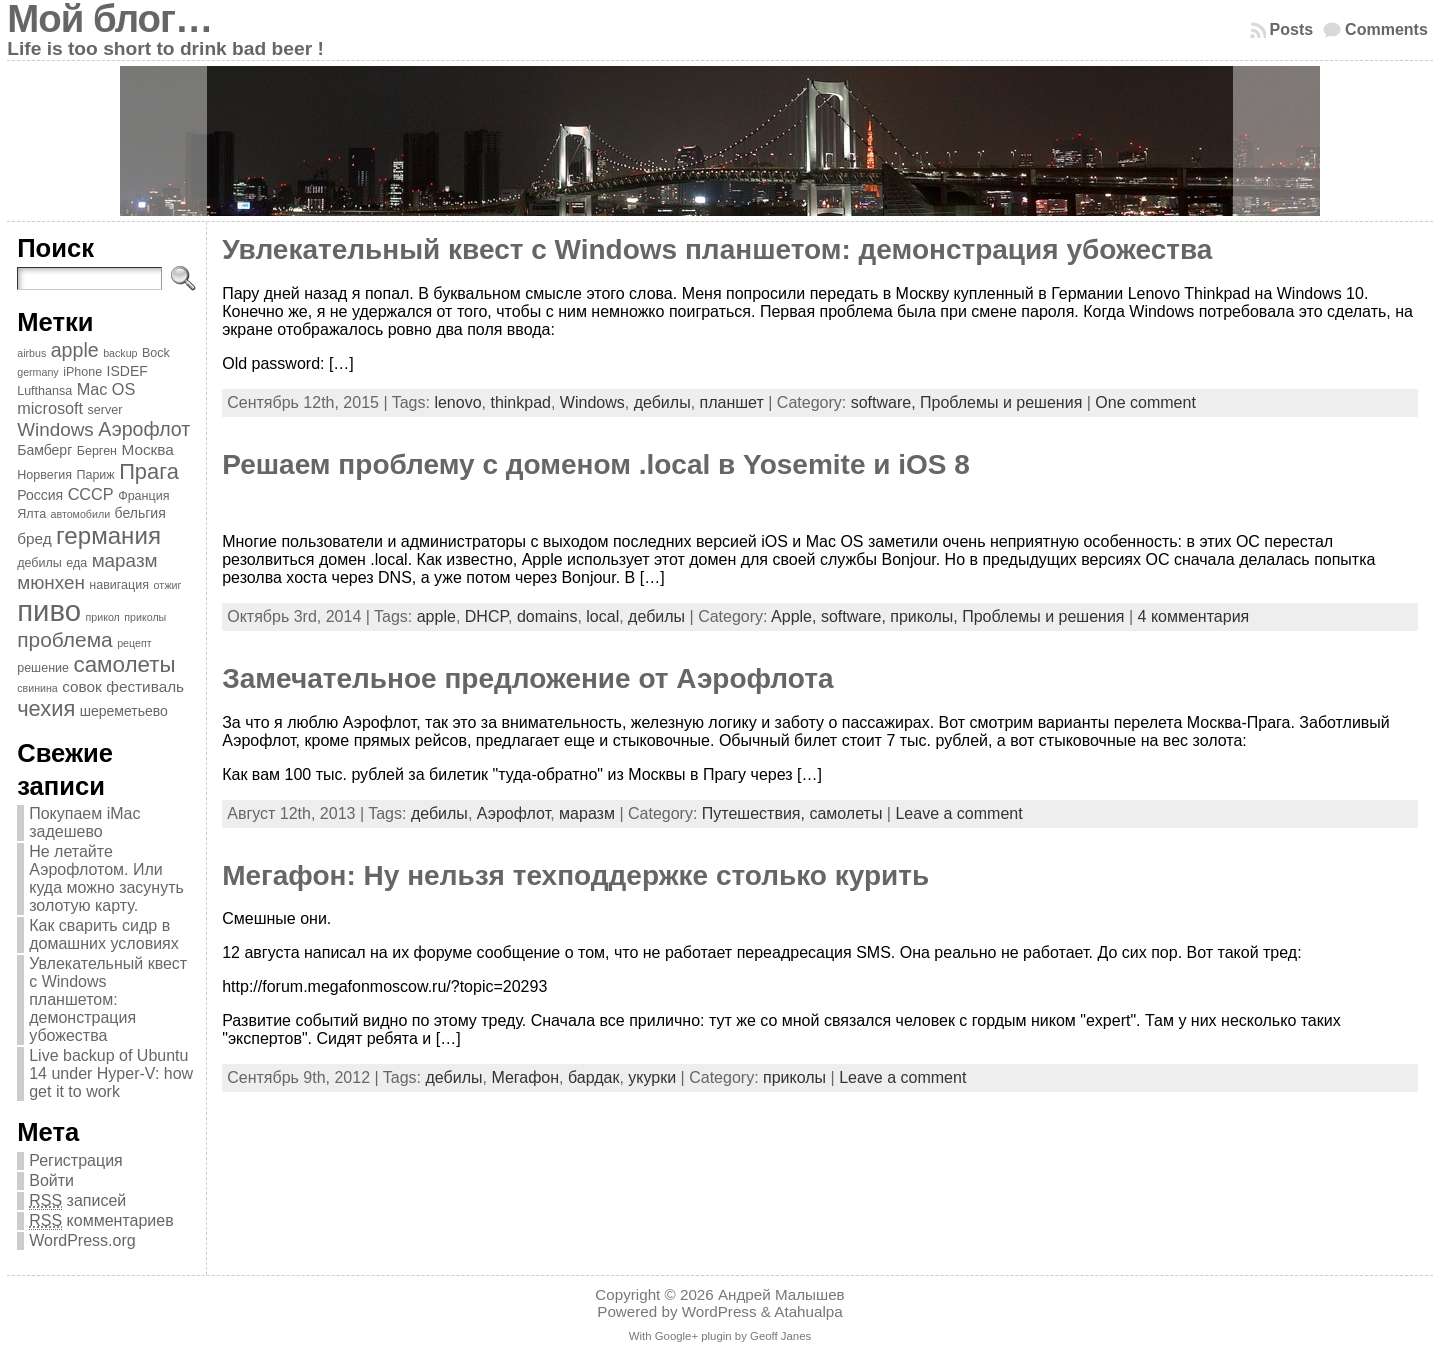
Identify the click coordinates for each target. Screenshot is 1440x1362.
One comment (1145, 402)
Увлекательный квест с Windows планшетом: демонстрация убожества (108, 999)
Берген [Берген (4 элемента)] (97, 451)
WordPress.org (82, 1240)
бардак (593, 1077)
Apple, (796, 616)
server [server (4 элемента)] (105, 410)
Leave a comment (958, 813)
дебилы (662, 402)
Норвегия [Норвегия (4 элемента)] (44, 475)
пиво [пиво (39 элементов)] (49, 610)
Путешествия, (756, 813)
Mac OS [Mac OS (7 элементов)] (106, 389)
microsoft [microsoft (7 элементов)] (50, 408)
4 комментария (1194, 616)
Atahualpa (808, 1311)
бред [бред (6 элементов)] (34, 538)
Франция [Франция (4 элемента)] (143, 496)
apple (436, 616)
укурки (652, 1077)
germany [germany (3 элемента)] (37, 372)
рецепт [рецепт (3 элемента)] (134, 643)
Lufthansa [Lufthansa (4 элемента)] (44, 391)
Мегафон (525, 1077)
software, (885, 402)
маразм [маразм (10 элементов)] (125, 560)
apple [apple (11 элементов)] (75, 350)
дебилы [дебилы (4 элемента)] (39, 563)
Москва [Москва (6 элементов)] (147, 449)
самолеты (845, 813)
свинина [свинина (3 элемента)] (37, 688)
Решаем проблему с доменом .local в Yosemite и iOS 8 (596, 464)
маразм (587, 813)
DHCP (486, 616)
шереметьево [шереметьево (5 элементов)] (124, 711)
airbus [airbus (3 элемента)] (31, 353)
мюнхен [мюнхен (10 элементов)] (51, 582)
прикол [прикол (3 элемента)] (102, 617)
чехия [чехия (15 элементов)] (46, 708)
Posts (1292, 29)
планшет (732, 402)
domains (547, 616)
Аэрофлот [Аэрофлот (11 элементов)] (144, 429)
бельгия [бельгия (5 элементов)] (140, 513)
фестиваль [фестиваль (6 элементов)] (145, 686)
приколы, (926, 616)
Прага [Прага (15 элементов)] (149, 471)
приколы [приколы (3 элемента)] (145, 617)
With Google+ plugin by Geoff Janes (720, 1336)
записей (77, 1201)
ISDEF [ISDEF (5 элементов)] (127, 371)
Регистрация (76, 1160)
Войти (51, 1180)
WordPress (719, 1311)
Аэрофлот (513, 813)
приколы (794, 1077)
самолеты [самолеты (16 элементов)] (124, 664)
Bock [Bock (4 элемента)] (156, 353)
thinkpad (520, 402)
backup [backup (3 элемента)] (120, 353)
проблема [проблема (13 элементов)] (65, 639)
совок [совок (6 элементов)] (82, 686)
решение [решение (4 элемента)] (43, 668)
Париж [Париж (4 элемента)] (95, 475)
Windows (592, 402)
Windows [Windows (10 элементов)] (55, 429)
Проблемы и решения (1001, 402)
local (602, 616)
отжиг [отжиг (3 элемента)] (167, 585)
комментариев (101, 1221)
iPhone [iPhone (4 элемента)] (82, 372)
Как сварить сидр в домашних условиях (104, 934)
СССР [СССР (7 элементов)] (91, 494)
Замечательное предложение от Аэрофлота (527, 678)
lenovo (457, 402)
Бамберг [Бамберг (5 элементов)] (44, 450)
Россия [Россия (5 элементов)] (40, 495)
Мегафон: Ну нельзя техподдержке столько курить (575, 875)
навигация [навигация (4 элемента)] (119, 585)
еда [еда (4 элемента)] (76, 563)
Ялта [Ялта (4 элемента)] (31, 514)
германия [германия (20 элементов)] (108, 535)
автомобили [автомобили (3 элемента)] (81, 514)
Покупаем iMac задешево (84, 822)
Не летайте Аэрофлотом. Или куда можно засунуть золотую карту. (106, 878)
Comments (1386, 29)
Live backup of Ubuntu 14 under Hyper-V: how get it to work (111, 1073)
